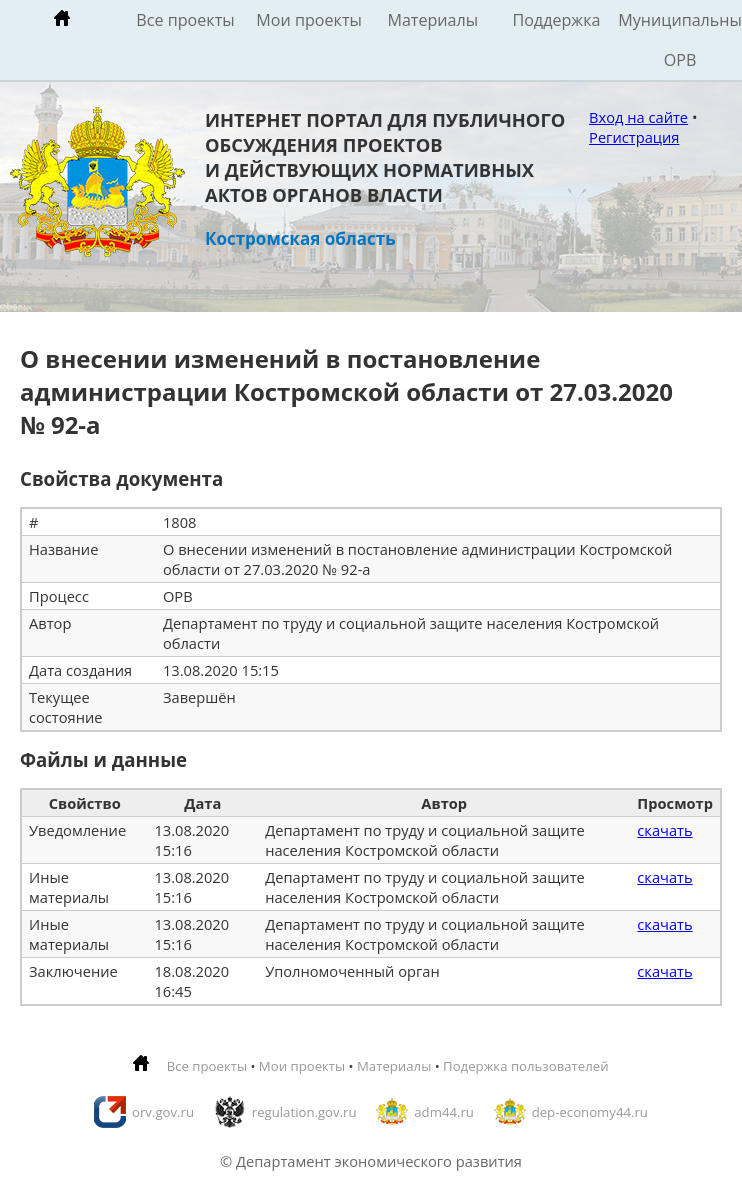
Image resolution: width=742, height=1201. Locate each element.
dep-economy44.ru (590, 1112)
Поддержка (556, 20)
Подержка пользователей (525, 1066)
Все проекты (185, 20)
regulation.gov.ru (304, 1112)
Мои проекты (309, 20)
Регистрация (634, 137)
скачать (664, 830)
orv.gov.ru (163, 1112)
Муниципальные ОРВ (680, 40)
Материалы (432, 20)
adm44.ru (444, 1112)
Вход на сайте (638, 117)
